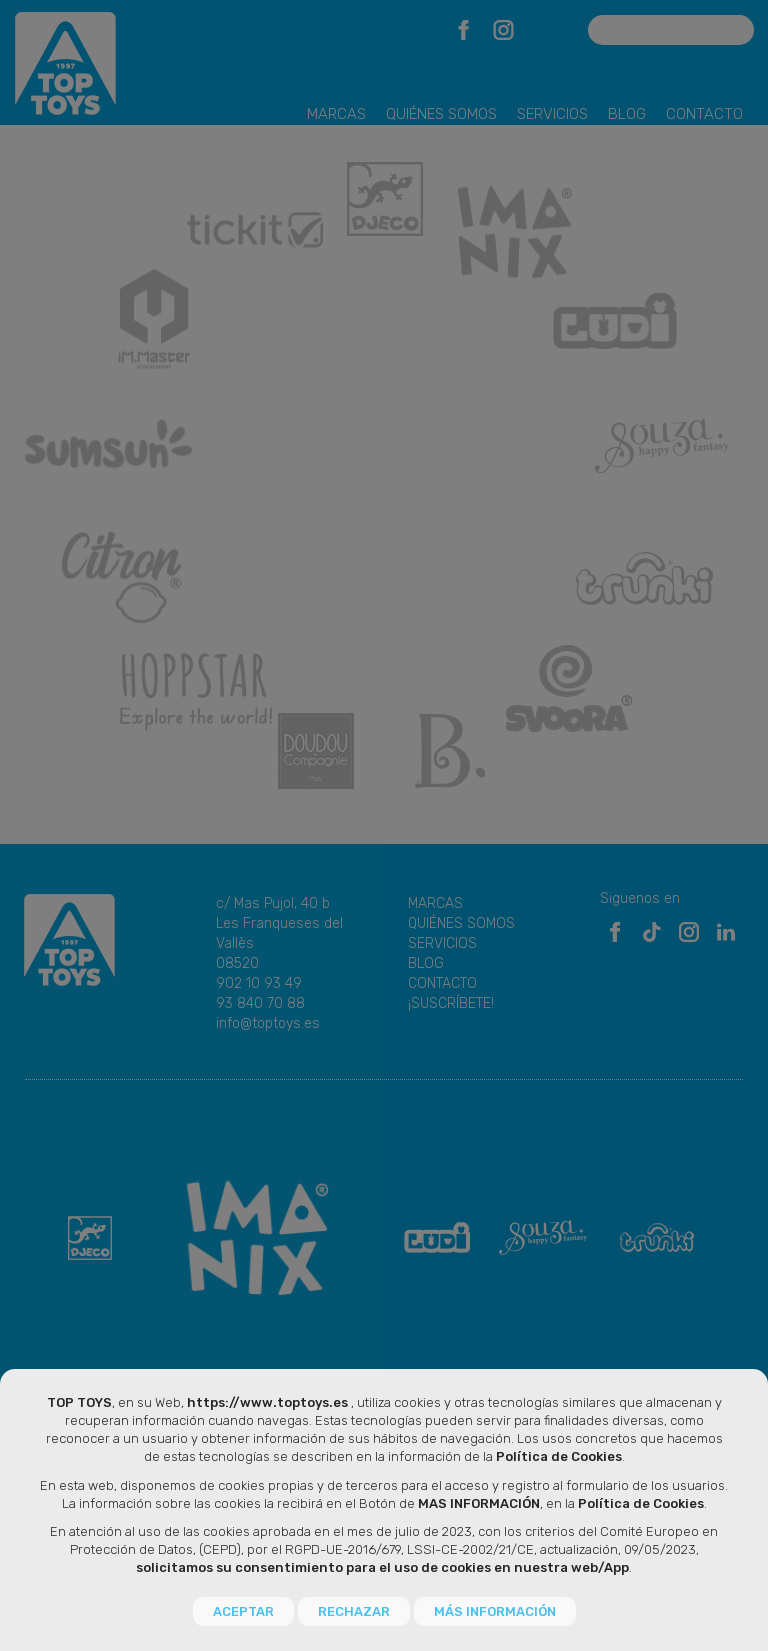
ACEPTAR (243, 1611)
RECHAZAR (354, 1611)
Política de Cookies (559, 1457)
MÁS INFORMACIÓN (495, 1611)
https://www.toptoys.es (267, 1403)
